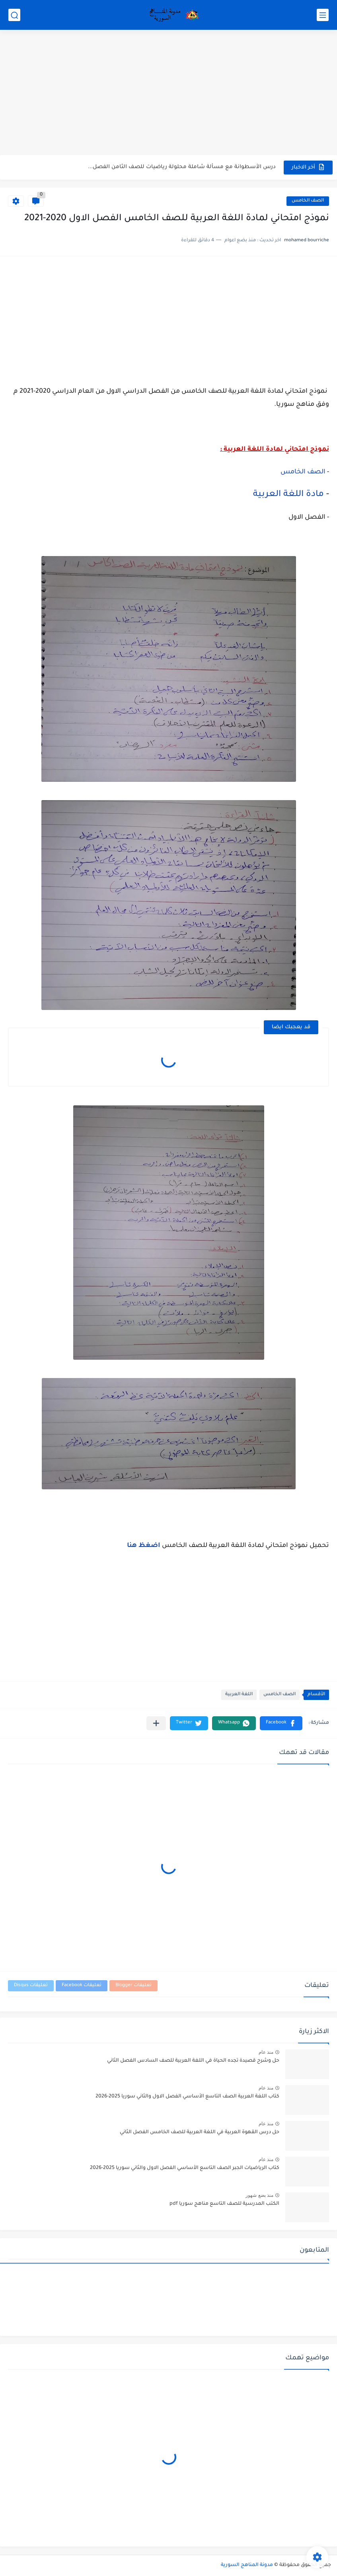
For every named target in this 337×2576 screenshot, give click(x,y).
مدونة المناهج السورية (247, 2565)
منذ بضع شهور (259, 2195)
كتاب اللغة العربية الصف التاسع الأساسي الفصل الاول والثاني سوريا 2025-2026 (187, 2096)
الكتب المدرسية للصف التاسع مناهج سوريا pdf (224, 2204)
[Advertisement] (168, 93)
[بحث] (14, 15)
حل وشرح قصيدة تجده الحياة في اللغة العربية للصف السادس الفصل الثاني (193, 2061)
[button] (281, 1723)
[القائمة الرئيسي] (323, 15)
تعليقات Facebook (81, 1985)
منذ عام (266, 2052)
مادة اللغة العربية (288, 495)
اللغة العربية (239, 1694)
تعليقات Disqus (31, 1985)
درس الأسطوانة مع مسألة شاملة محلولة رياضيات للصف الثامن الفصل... (182, 167)
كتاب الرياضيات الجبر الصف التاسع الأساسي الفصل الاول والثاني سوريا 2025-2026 (184, 2168)
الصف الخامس (308, 201)
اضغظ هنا (143, 1545)
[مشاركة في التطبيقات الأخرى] (156, 1723)
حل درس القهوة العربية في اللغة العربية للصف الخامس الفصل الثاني (199, 2132)
